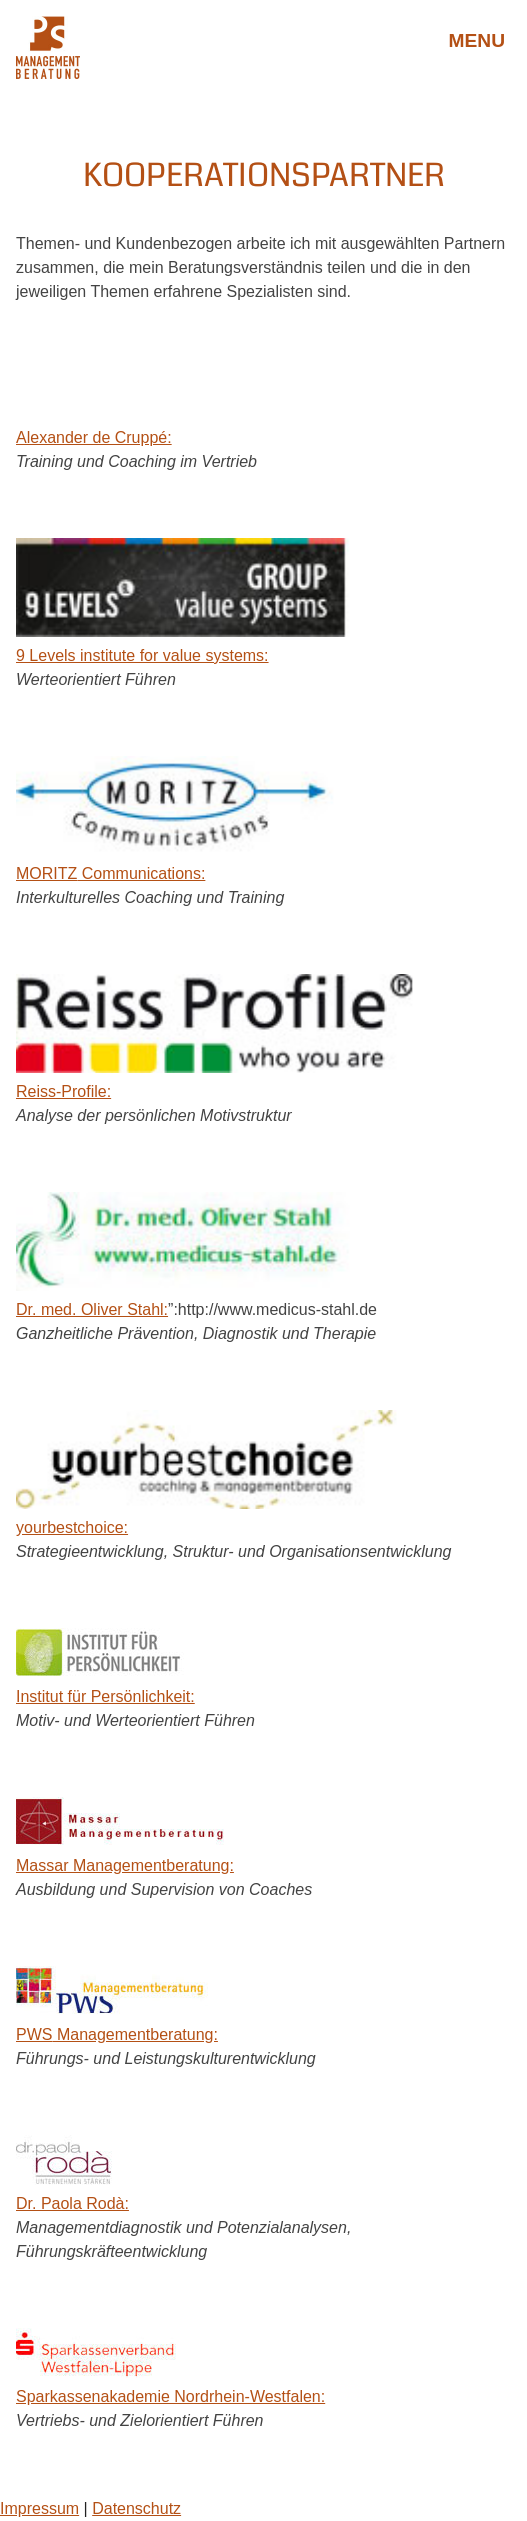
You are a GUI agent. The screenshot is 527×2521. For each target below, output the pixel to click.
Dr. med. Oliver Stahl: (92, 1309)
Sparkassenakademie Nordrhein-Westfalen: (170, 2396)
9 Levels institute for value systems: (142, 655)
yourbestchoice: (72, 1527)
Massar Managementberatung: (125, 1865)
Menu (477, 40)
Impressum (39, 2508)
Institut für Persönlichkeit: (105, 1696)
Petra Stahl (263, 40)
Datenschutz (136, 2508)
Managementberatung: (117, 2034)
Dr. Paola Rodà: (72, 2203)
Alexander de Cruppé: (94, 437)
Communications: (110, 873)
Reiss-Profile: (63, 1091)
